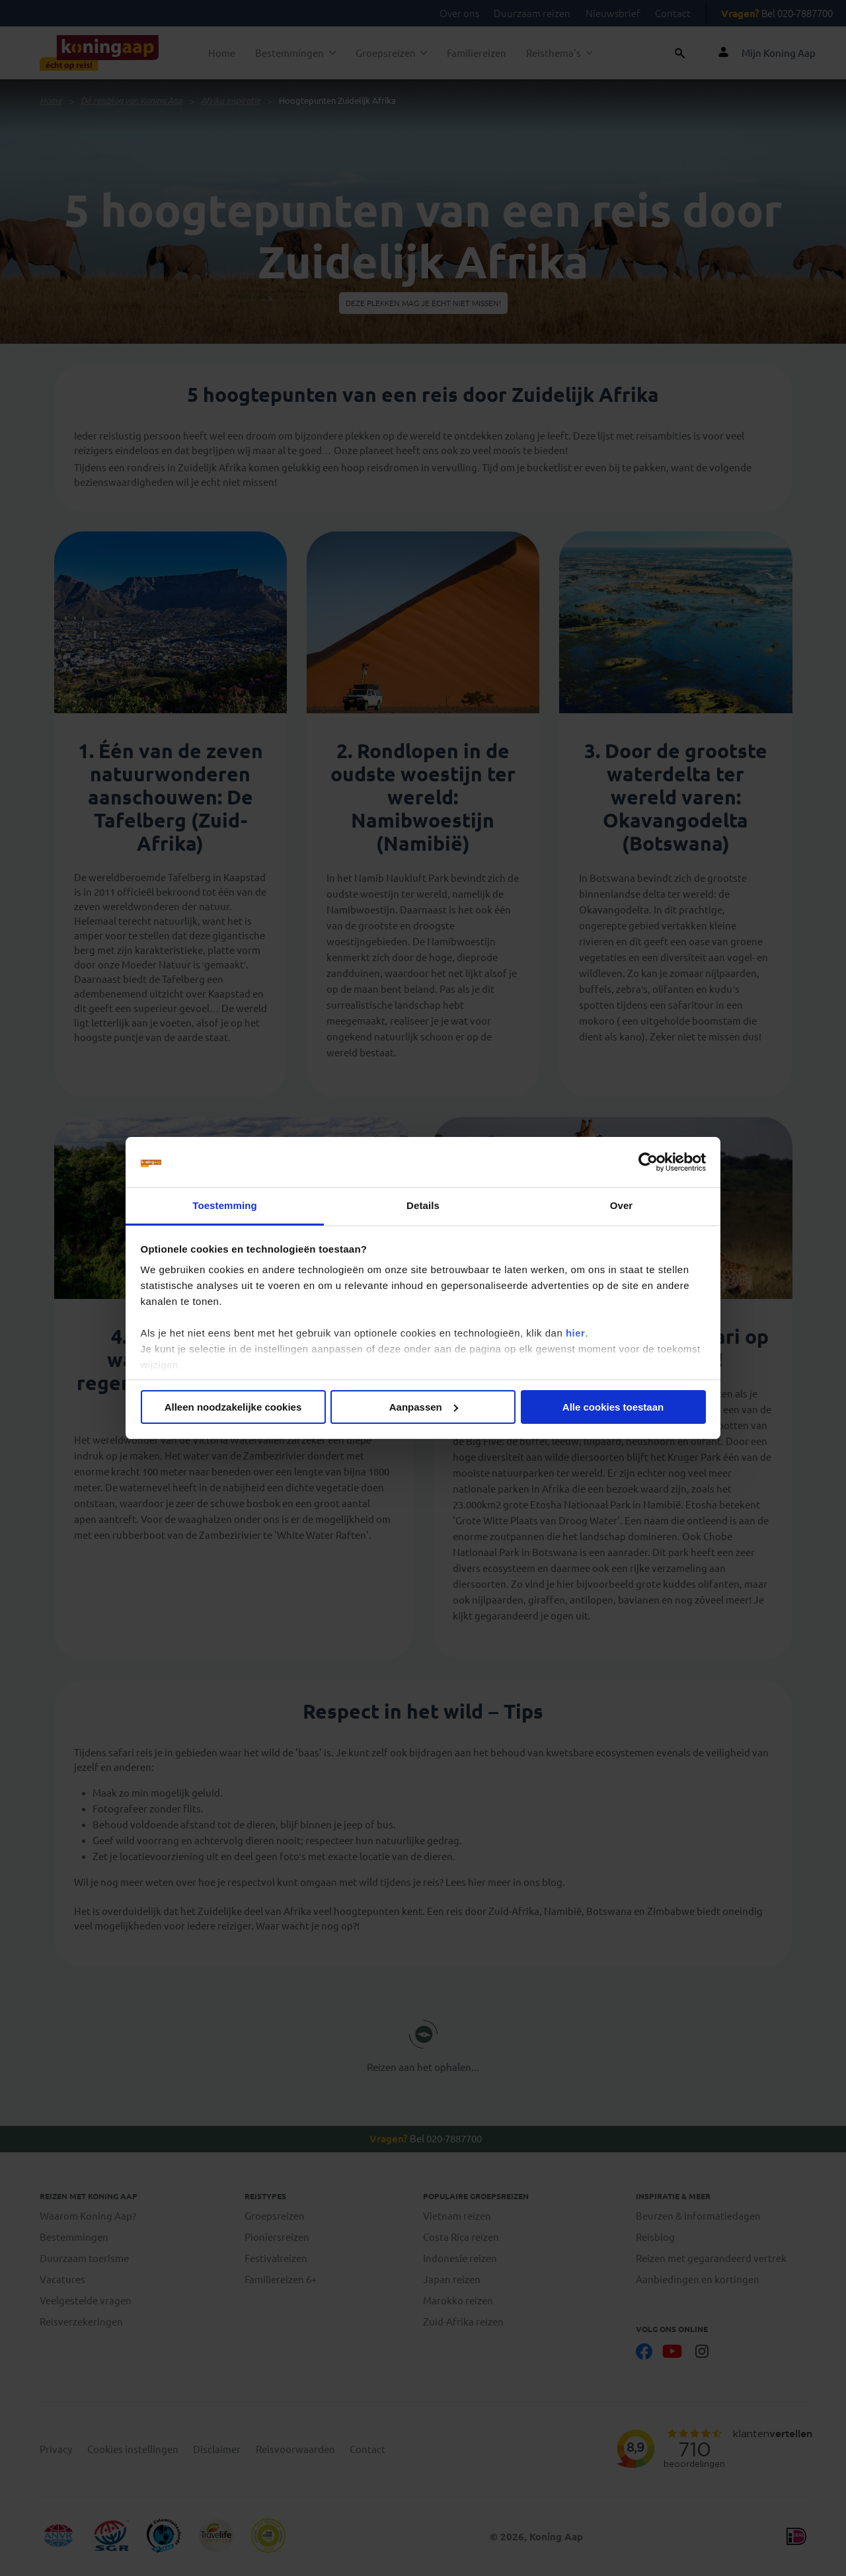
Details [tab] (423, 1205)
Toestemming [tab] (224, 1205)
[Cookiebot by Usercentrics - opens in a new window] (648, 1162)
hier (576, 1333)
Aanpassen (423, 1407)
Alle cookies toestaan (613, 1407)
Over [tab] (621, 1205)
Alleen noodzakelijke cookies (233, 1407)
